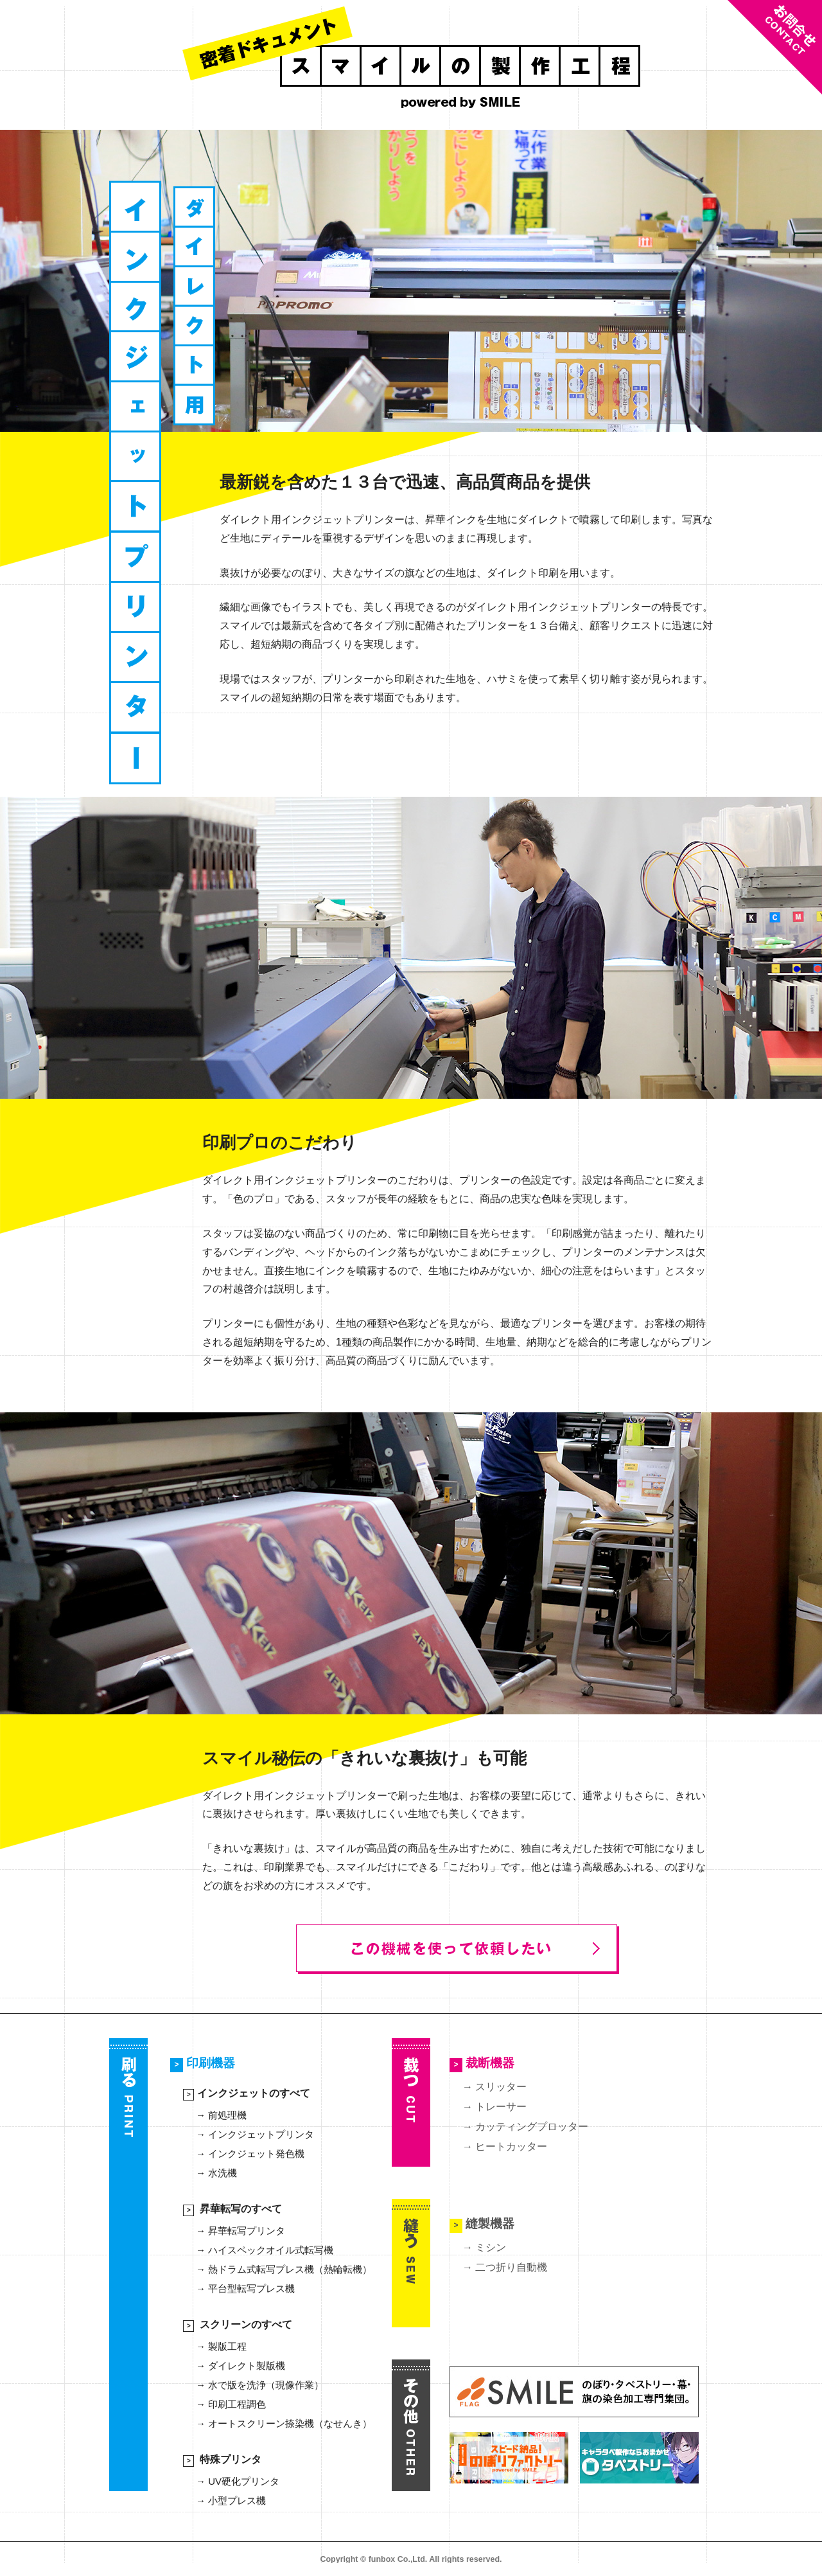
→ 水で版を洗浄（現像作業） (260, 2384)
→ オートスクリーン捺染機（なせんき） (284, 2423)
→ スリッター (494, 2086)
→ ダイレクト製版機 (240, 2365)
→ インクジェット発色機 (250, 2153)
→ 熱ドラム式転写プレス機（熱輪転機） (284, 2269)
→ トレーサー (494, 2106)
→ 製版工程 (221, 2346)
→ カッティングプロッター (525, 2126)
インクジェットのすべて (246, 2093)
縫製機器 (482, 2223)
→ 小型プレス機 (231, 2500)
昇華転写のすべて (232, 2208)
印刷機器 (202, 2064)
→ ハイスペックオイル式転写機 (264, 2249)
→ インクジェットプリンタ (255, 2134)
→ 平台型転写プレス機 (245, 2288)
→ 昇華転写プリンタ (240, 2230)
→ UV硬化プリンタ (237, 2481)
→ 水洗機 (216, 2172)
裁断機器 (482, 2064)
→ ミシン (484, 2247)
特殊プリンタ (222, 2459)
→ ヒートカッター (504, 2146)
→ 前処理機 (221, 2115)
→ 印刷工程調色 (231, 2404)
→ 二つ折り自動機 (504, 2267)
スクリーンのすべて (237, 2324)
